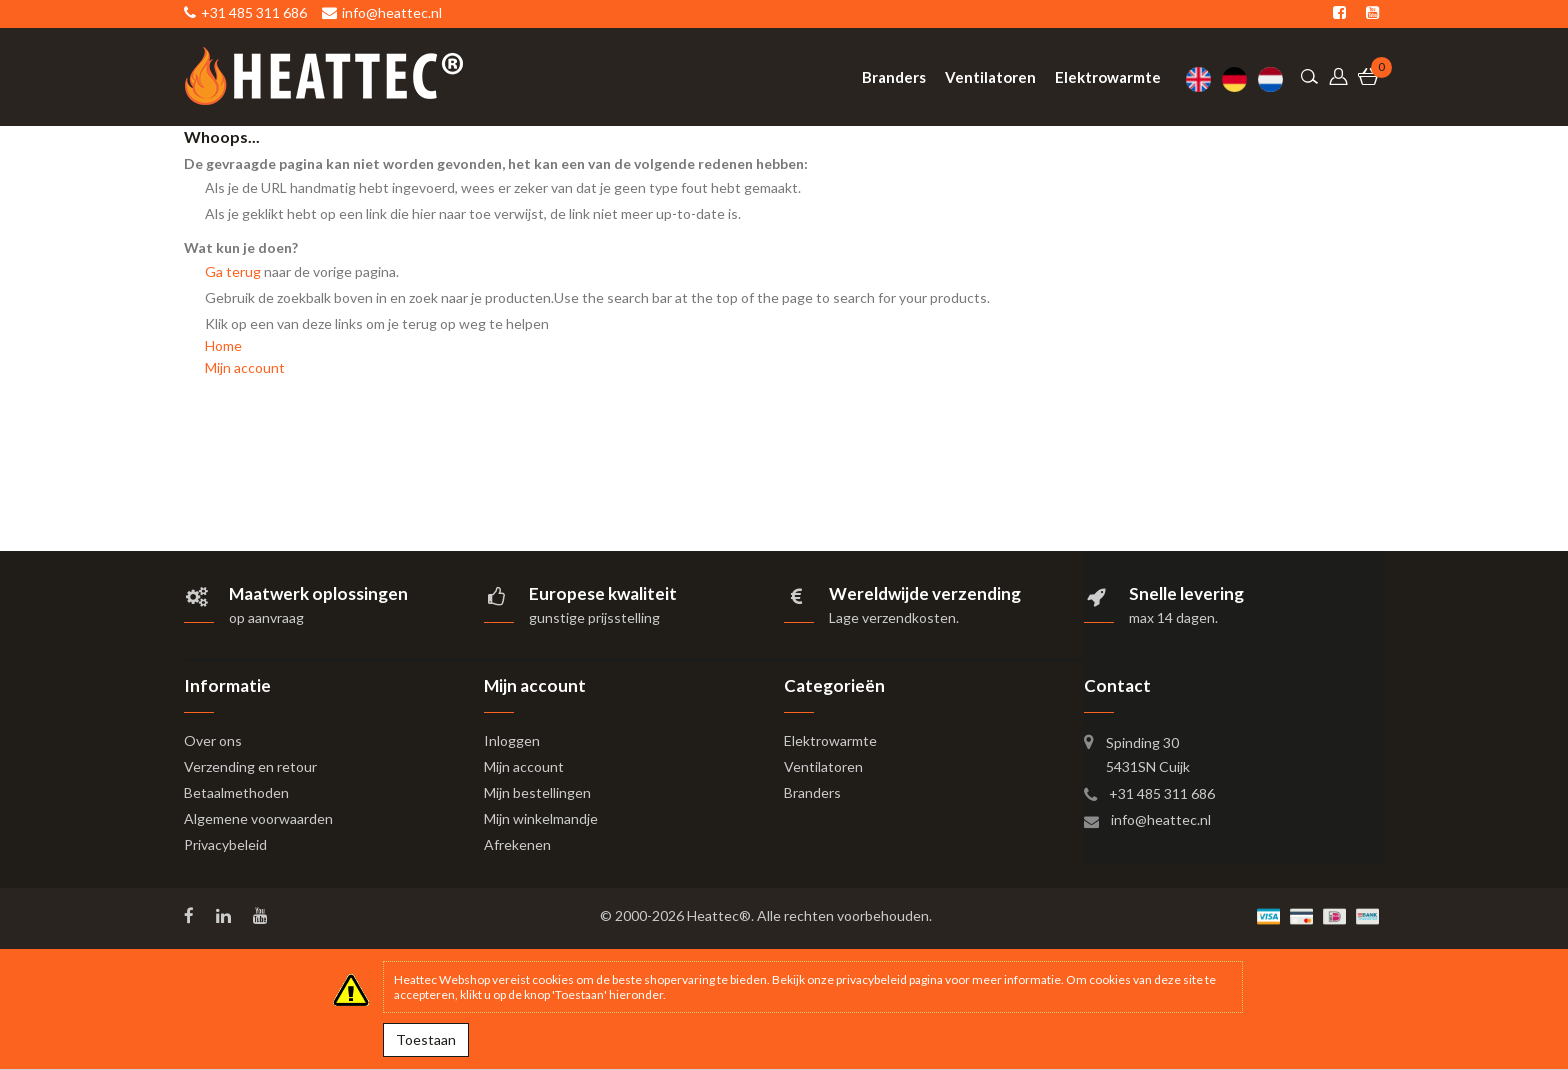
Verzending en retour (250, 766)
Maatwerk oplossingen (318, 593)
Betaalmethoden (236, 792)
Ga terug (233, 271)
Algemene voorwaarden (258, 818)
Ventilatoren (823, 766)
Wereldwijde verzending (925, 593)
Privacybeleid (225, 844)
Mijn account (245, 367)
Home (223, 345)
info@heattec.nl (1161, 819)
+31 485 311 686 (1162, 793)
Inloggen (512, 740)
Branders (812, 792)
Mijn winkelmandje (541, 818)
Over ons (213, 740)
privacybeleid (871, 979)
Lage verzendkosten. (894, 617)
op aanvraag (266, 617)
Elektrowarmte (830, 740)
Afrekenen (517, 844)
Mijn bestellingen (537, 792)
